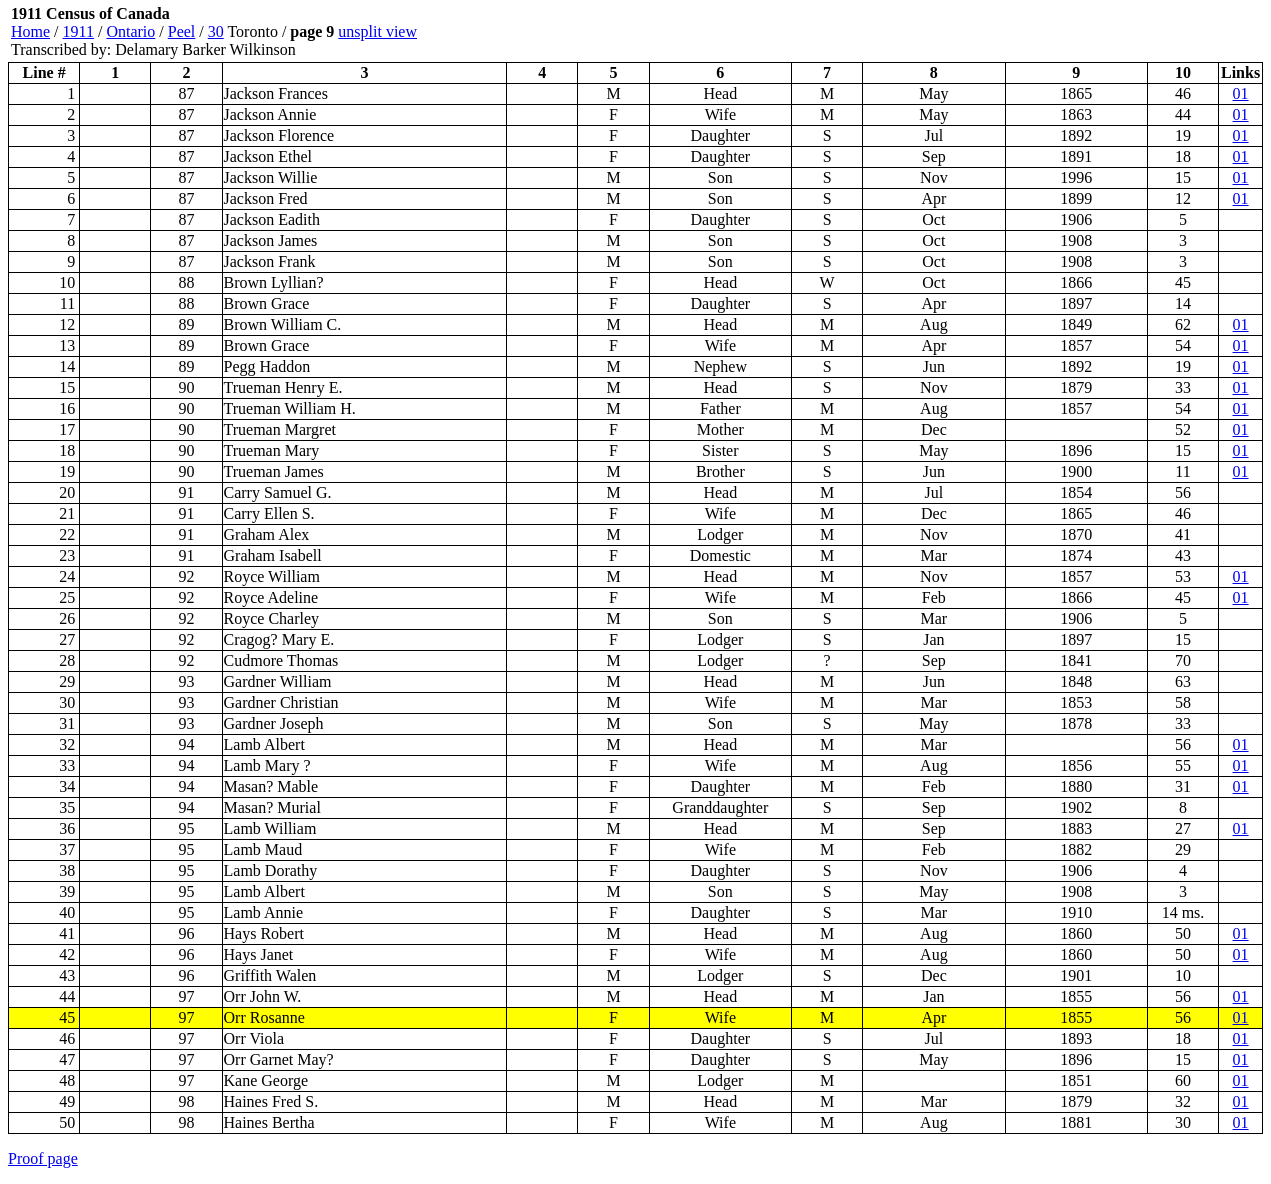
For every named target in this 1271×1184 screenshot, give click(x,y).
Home (30, 31)
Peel (182, 31)
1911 (78, 31)
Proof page (43, 1158)
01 (1241, 93)
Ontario (130, 31)
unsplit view (377, 31)
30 (216, 31)
